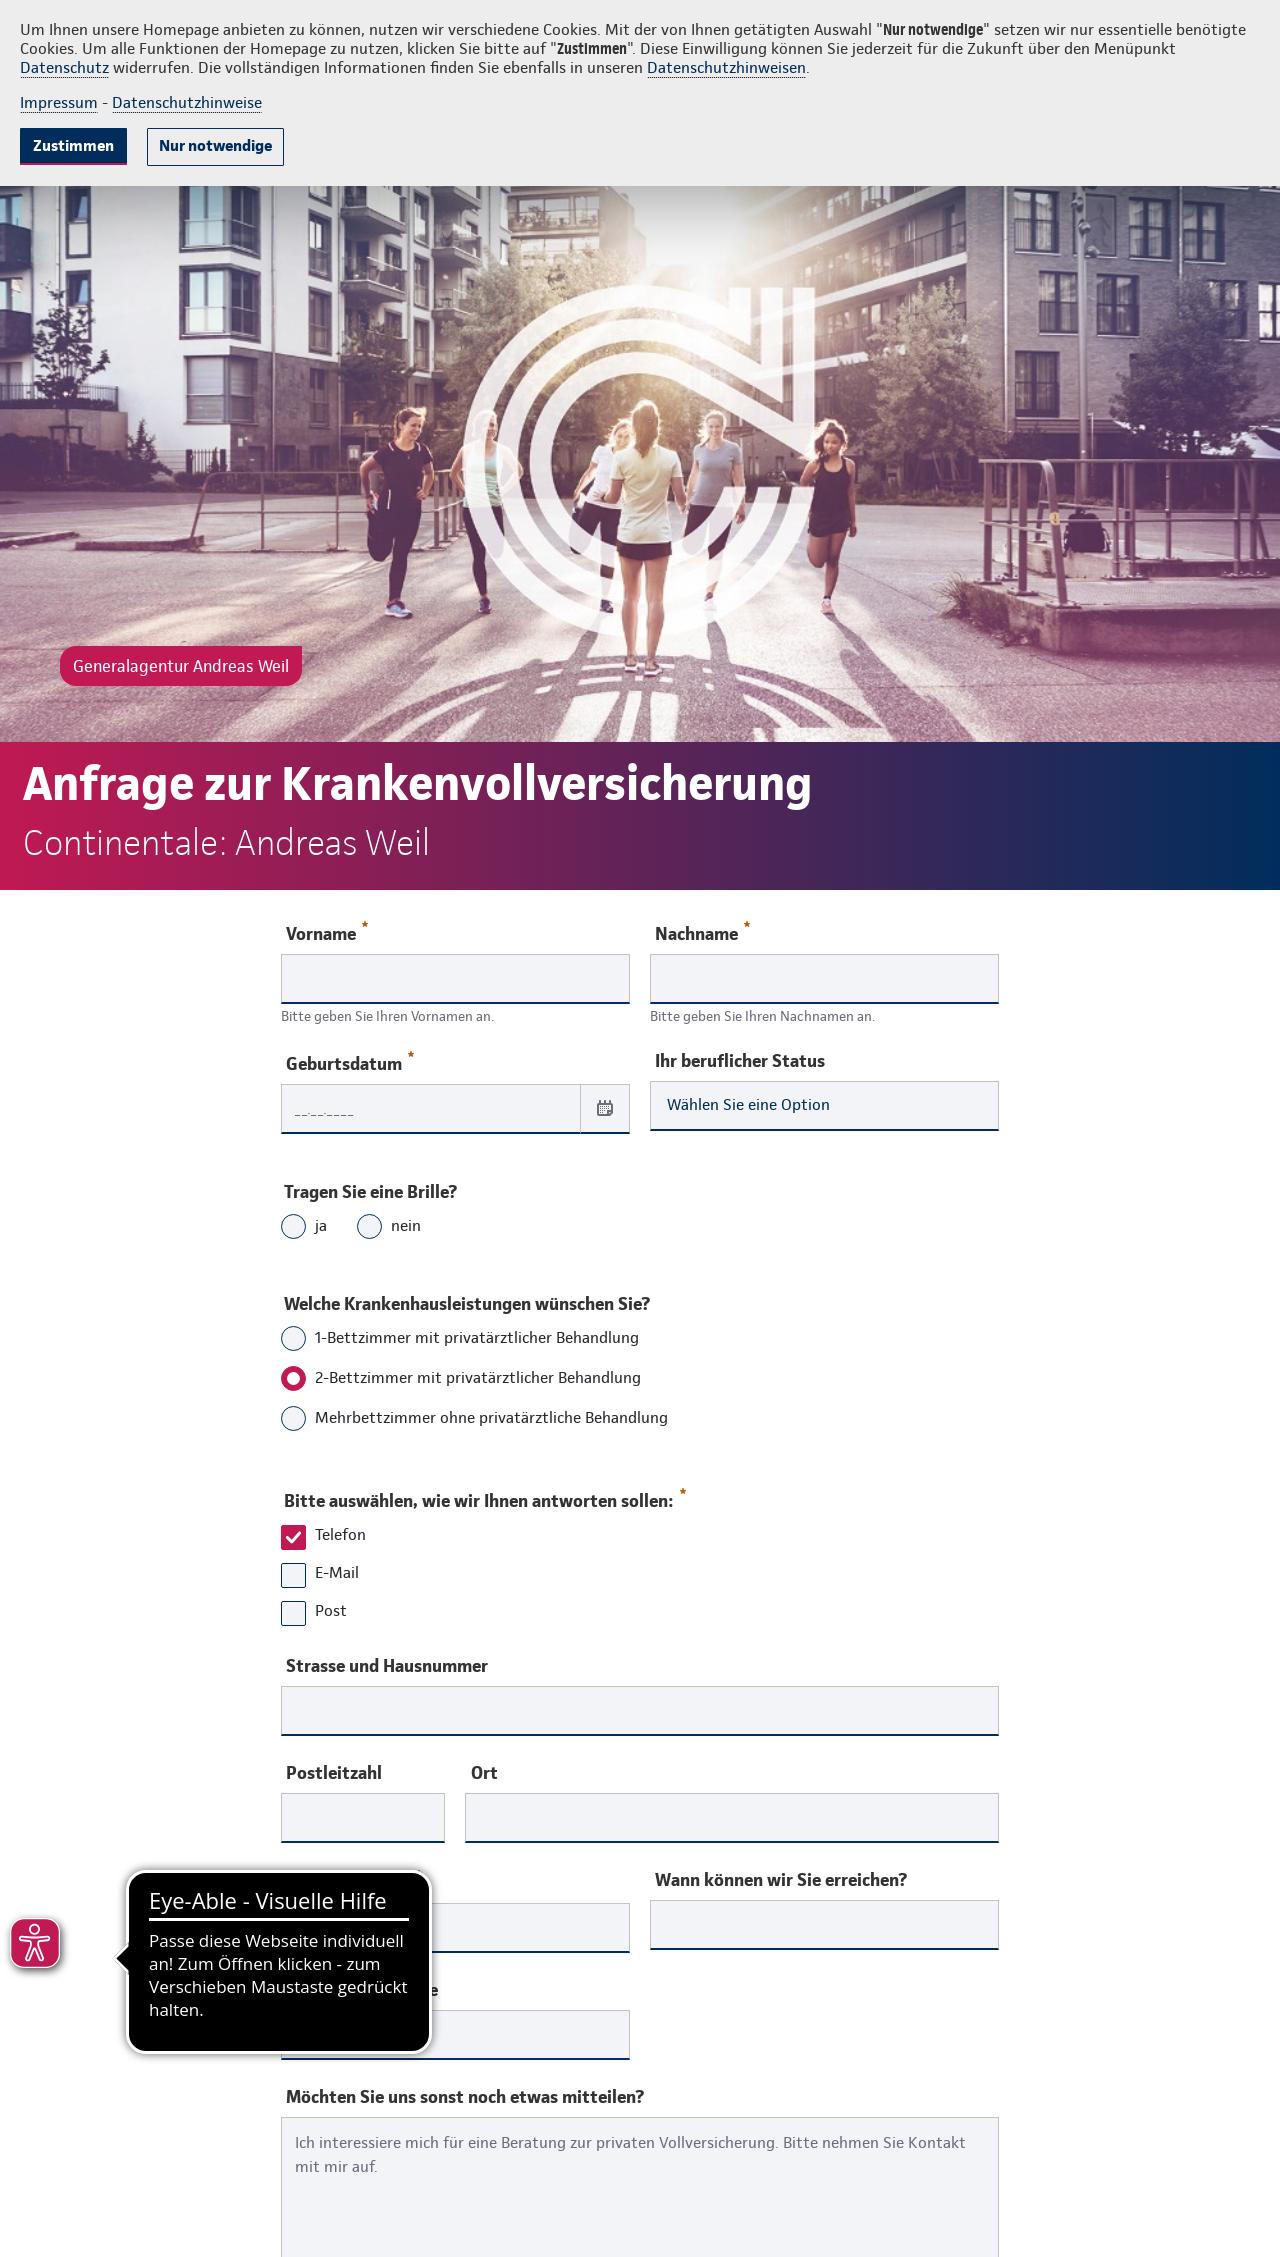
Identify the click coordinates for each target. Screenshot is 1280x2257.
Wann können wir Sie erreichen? (781, 1880)
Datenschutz (64, 67)
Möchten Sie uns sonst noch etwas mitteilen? (465, 2097)
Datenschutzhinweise (187, 102)
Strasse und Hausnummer (387, 1666)
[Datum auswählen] (605, 1108)
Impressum (59, 102)
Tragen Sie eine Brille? (370, 1191)
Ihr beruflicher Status (740, 1061)
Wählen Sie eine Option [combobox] (748, 1104)
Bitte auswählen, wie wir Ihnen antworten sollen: (484, 1496)
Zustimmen (73, 145)
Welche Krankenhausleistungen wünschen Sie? (467, 1303)
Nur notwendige (215, 145)
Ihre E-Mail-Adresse (362, 1990)
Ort (484, 1773)
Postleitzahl (334, 1773)
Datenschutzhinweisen (726, 67)
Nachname (702, 932)
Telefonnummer (354, 1881)
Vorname (327, 932)
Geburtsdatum (350, 1062)
